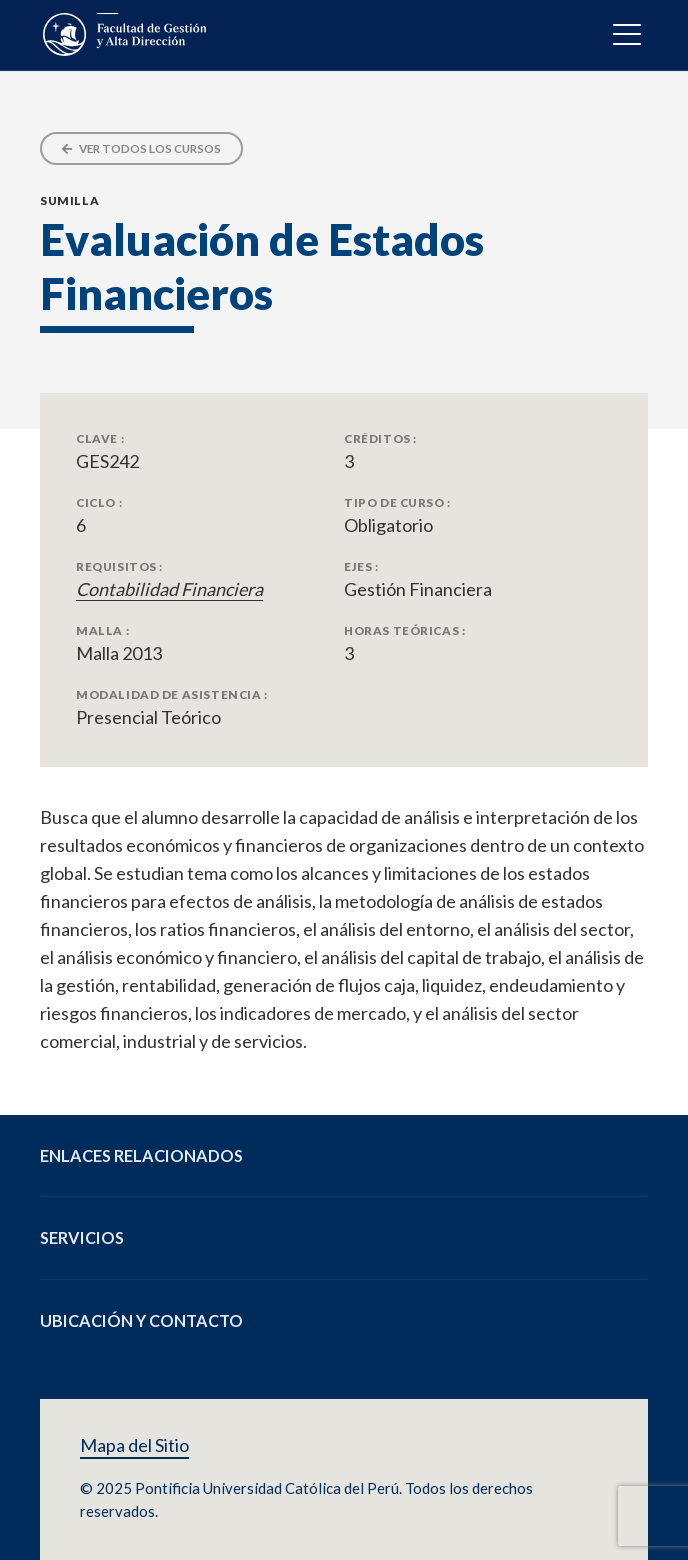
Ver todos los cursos (141, 148)
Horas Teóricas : (404, 630)
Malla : (102, 630)
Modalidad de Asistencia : (172, 694)
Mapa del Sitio (134, 1445)
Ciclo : (99, 502)
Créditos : (380, 438)
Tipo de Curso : (397, 502)
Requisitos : (119, 566)
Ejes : (361, 566)
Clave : (100, 438)
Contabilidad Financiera (169, 589)
